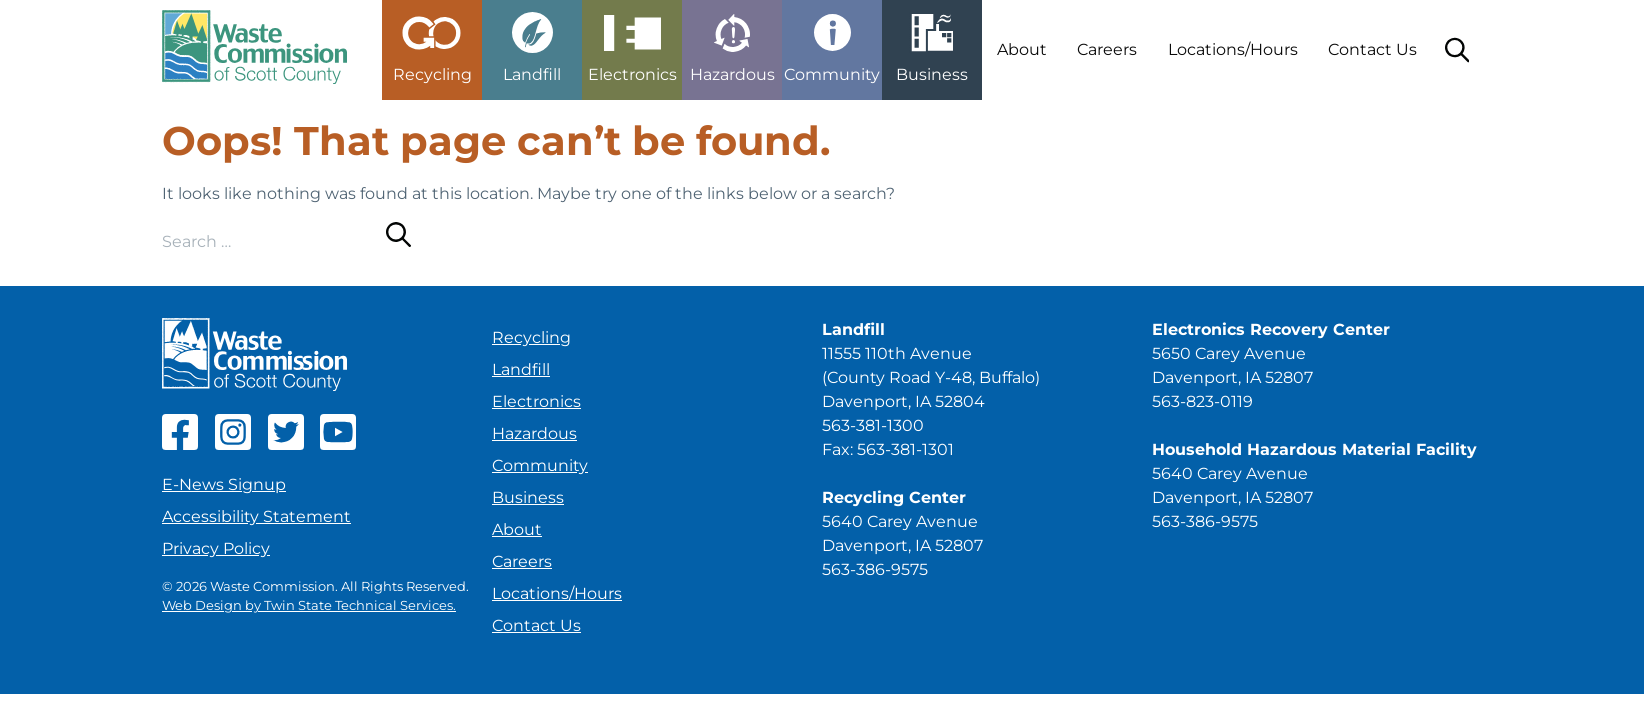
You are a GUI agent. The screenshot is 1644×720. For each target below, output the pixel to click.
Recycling (531, 337)
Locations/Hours (1233, 49)
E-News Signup (224, 484)
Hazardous (534, 433)
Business (528, 497)
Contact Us (1372, 49)
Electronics (536, 401)
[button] (432, 42)
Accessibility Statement (256, 516)
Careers (1107, 49)
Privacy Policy (216, 548)
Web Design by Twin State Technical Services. (309, 605)
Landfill (521, 369)
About (1022, 49)
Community (540, 465)
